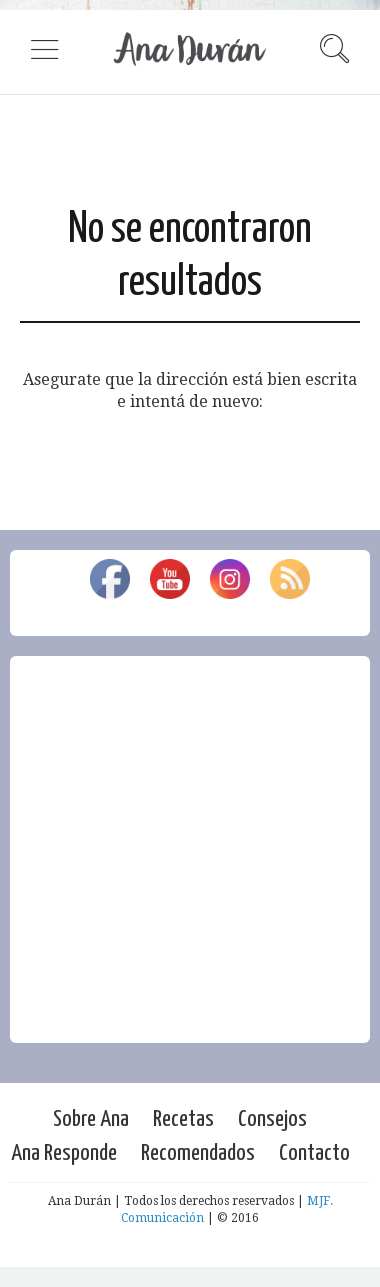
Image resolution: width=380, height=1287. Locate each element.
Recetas (183, 1119)
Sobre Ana (91, 1119)
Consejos (272, 1119)
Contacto (314, 1153)
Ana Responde (64, 1153)
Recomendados (198, 1153)
